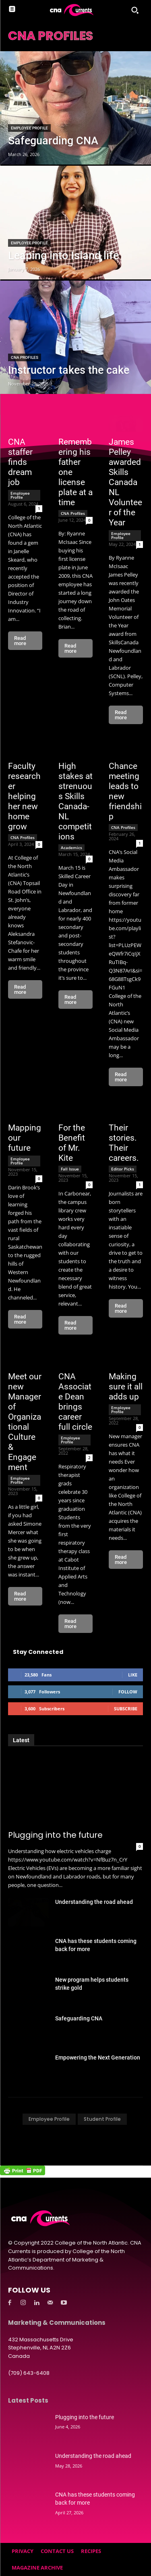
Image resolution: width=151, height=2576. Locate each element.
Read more (20, 640)
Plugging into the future (55, 1835)
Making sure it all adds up (126, 1386)
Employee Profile (29, 128)
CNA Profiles (24, 357)
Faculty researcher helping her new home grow (24, 796)
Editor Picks (122, 1169)
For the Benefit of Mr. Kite (71, 1143)
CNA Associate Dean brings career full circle (75, 1402)
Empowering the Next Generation (97, 2057)
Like (132, 1675)
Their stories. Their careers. (124, 1143)
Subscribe (125, 1709)
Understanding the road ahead (94, 1902)
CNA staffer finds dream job (20, 462)
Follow (127, 1692)
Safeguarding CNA (78, 2018)
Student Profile (102, 2119)
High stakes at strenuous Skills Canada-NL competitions (75, 801)
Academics (71, 847)
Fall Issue (70, 1169)
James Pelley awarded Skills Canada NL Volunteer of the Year (125, 482)
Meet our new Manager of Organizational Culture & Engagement (24, 1422)
